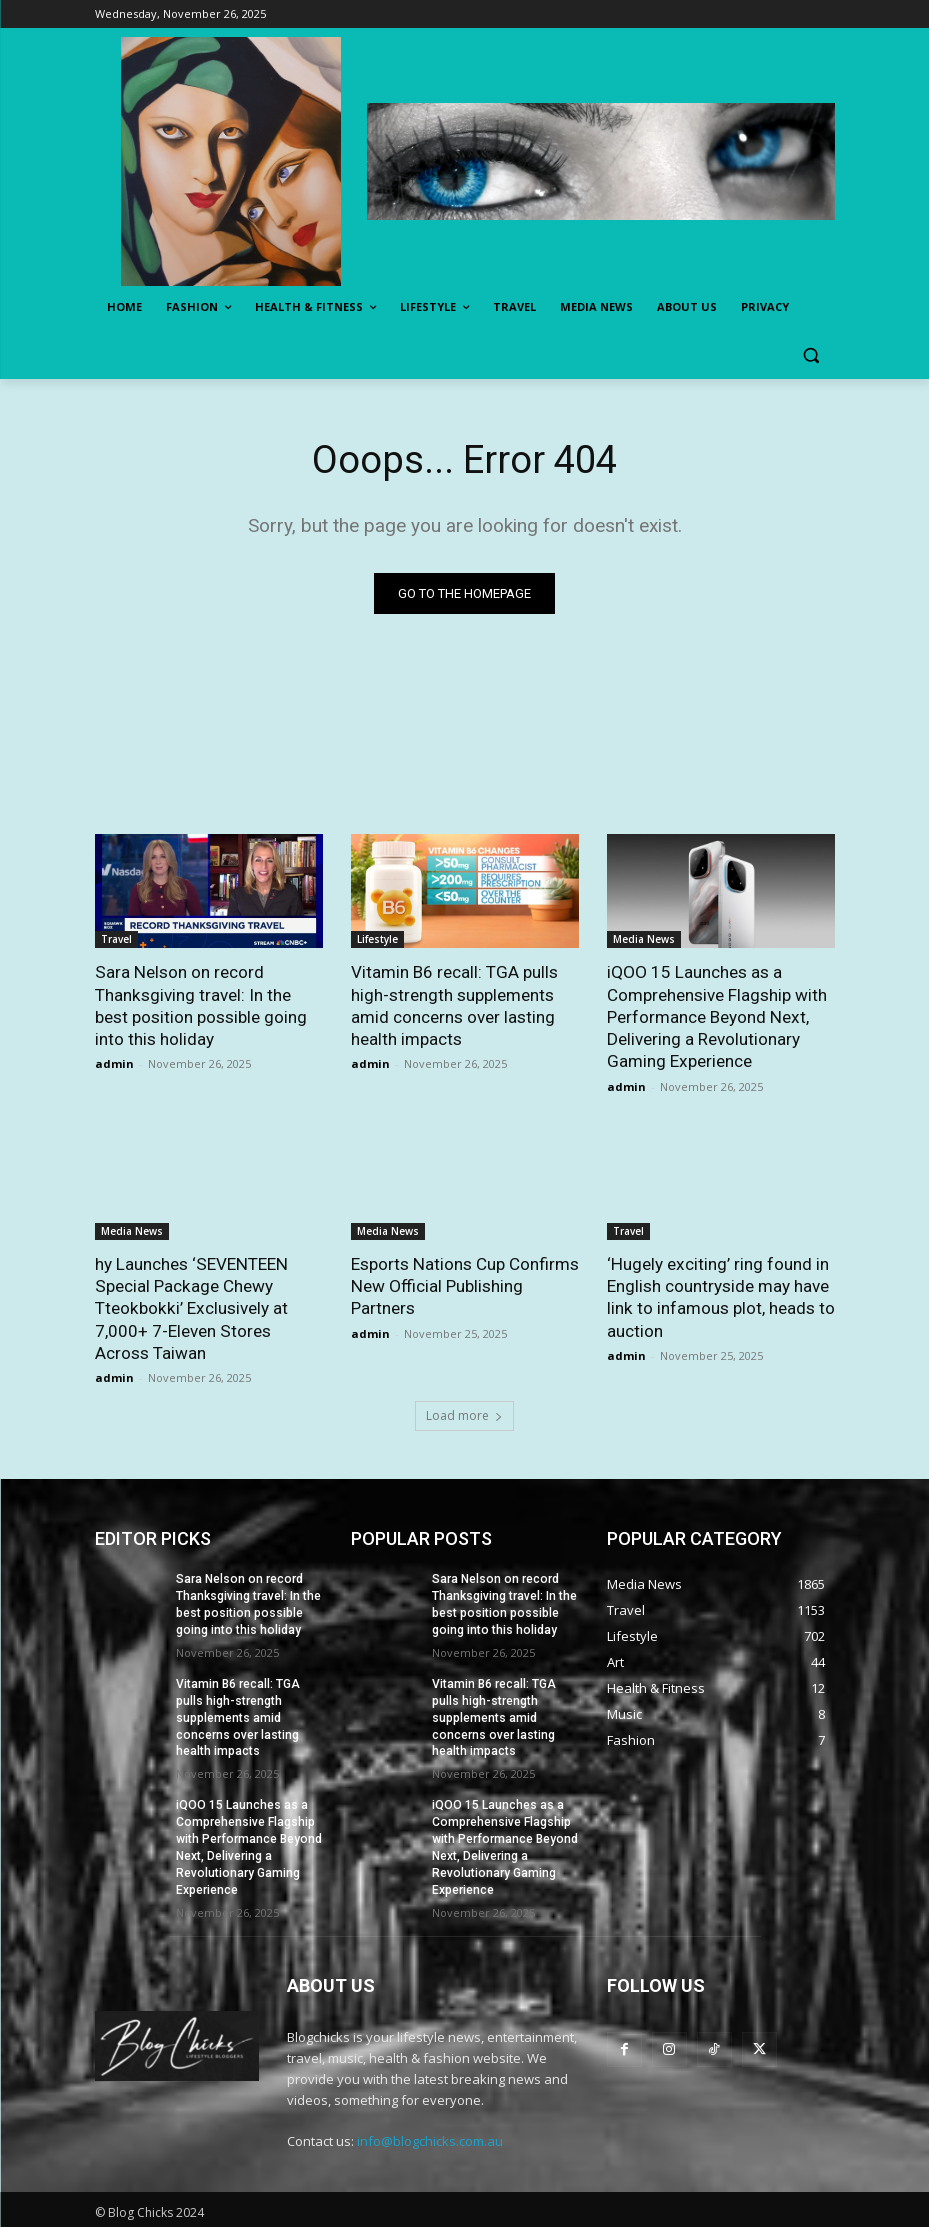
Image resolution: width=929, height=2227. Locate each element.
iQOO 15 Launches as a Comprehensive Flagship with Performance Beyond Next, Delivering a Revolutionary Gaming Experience (717, 1016)
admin (114, 1063)
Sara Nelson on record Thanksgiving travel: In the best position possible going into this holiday (201, 1005)
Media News (644, 939)
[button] (811, 355)
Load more (464, 1413)
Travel (116, 939)
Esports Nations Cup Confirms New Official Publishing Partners (464, 1285)
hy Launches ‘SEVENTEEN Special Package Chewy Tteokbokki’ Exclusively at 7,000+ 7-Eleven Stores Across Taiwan (190, 1307)
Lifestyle (377, 939)
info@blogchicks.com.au (430, 2137)
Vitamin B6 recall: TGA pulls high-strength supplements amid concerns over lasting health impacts (454, 1005)
